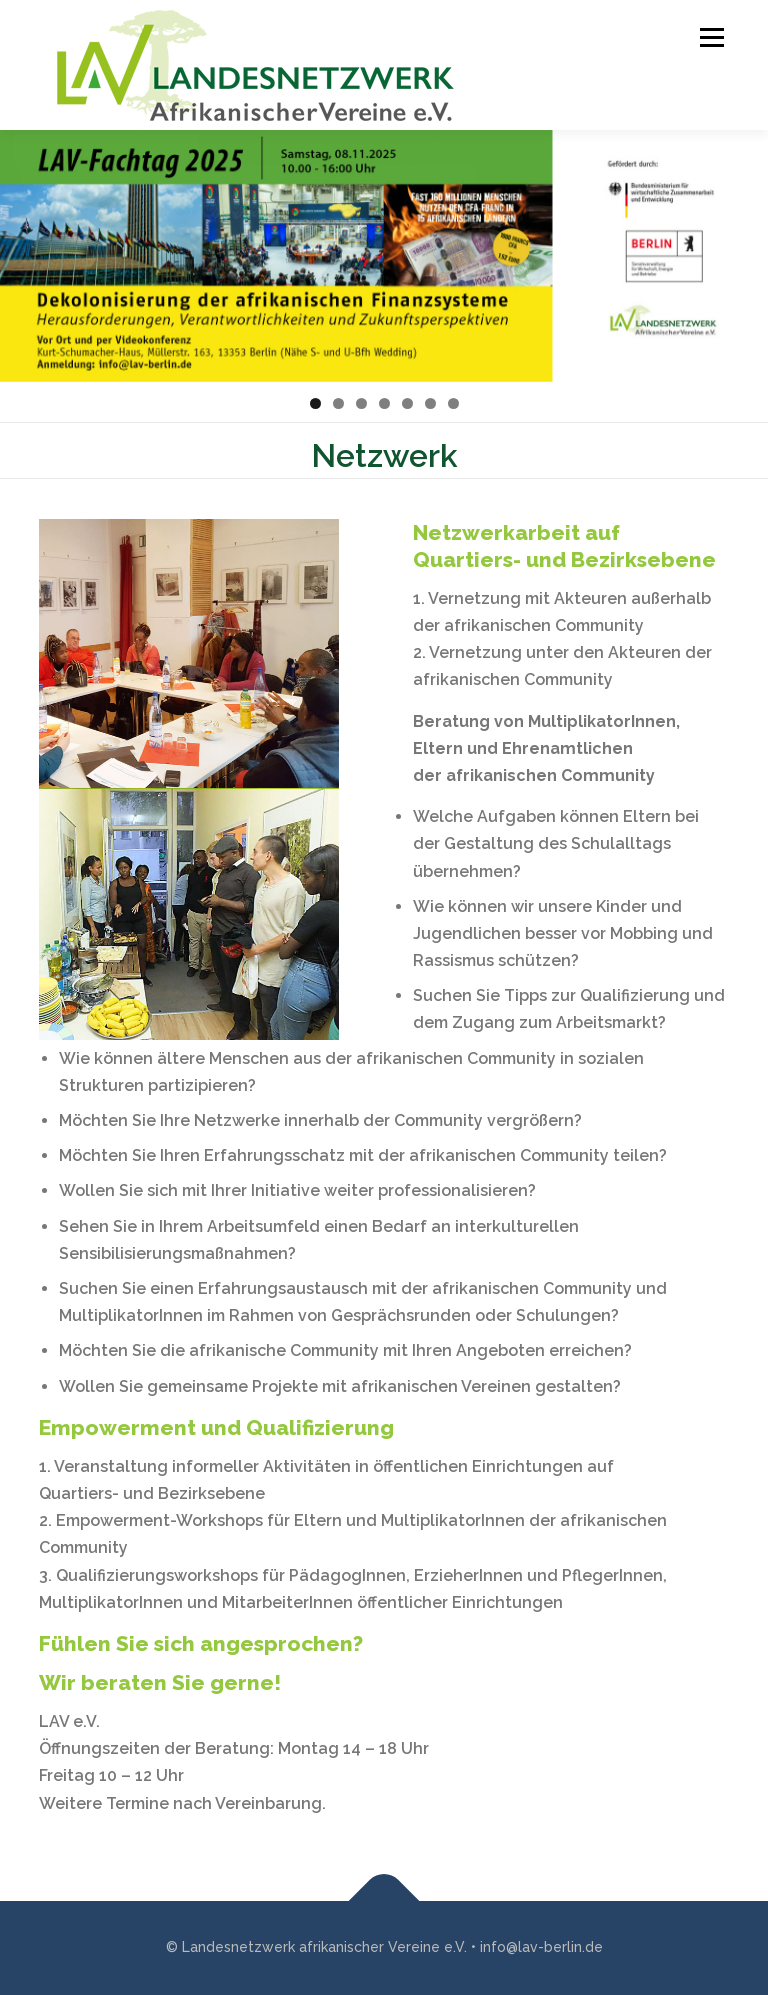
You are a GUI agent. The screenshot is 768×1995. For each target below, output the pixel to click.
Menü (709, 37)
